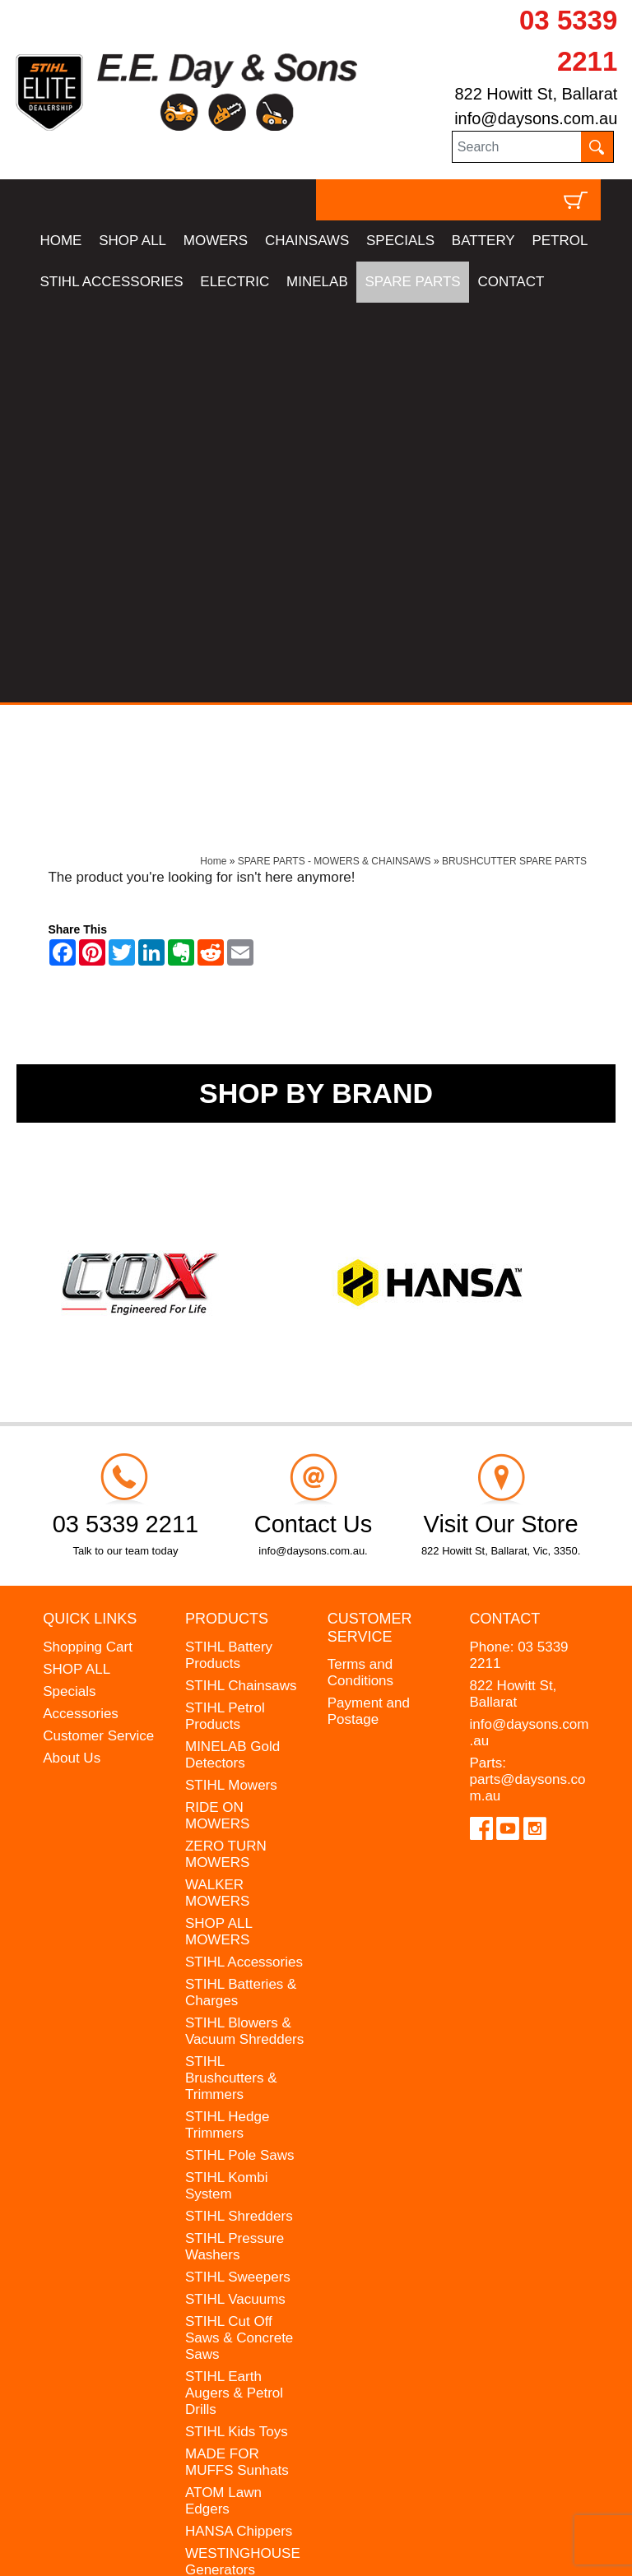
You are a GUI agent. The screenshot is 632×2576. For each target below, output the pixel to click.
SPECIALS (400, 240)
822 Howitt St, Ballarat (535, 94)
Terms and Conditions (360, 1273)
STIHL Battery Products (228, 1255)
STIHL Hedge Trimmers (227, 1724)
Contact (505, 1219)
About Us (71, 1357)
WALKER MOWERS (217, 1492)
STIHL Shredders (239, 1815)
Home (213, 461)
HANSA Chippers (238, 2130)
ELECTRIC (234, 282)
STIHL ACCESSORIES (111, 282)
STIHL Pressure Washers (234, 1846)
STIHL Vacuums (235, 1899)
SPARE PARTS (412, 282)
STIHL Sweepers (237, 1876)
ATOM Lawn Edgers (223, 2100)
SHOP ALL (132, 240)
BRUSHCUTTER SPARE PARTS (514, 461)
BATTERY (483, 240)
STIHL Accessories (244, 1561)
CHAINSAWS (307, 240)
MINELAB (317, 282)
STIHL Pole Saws (240, 1755)
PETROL (560, 240)
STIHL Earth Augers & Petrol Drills (234, 1992)
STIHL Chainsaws (240, 1285)
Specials (69, 1291)
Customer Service (98, 1335)
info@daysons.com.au (535, 118)
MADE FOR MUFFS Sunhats (237, 2062)
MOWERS (216, 240)
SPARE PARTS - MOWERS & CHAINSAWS (334, 461)
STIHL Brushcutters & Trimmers (231, 1677)
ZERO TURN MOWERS (226, 1454)
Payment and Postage (369, 1311)
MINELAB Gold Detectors (232, 1354)
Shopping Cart (87, 1246)
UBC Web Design (159, 2539)
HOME (60, 240)
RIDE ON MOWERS (217, 1415)
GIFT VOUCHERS (242, 2230)
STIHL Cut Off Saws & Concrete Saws (239, 1937)
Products (226, 1219)
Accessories (80, 1313)
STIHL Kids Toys (236, 2031)
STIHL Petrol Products (225, 1316)
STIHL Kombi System (226, 1785)
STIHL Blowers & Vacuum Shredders (244, 1631)
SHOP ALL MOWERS (218, 1531)
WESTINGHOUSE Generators (242, 2161)
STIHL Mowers (231, 1384)
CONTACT (510, 282)
